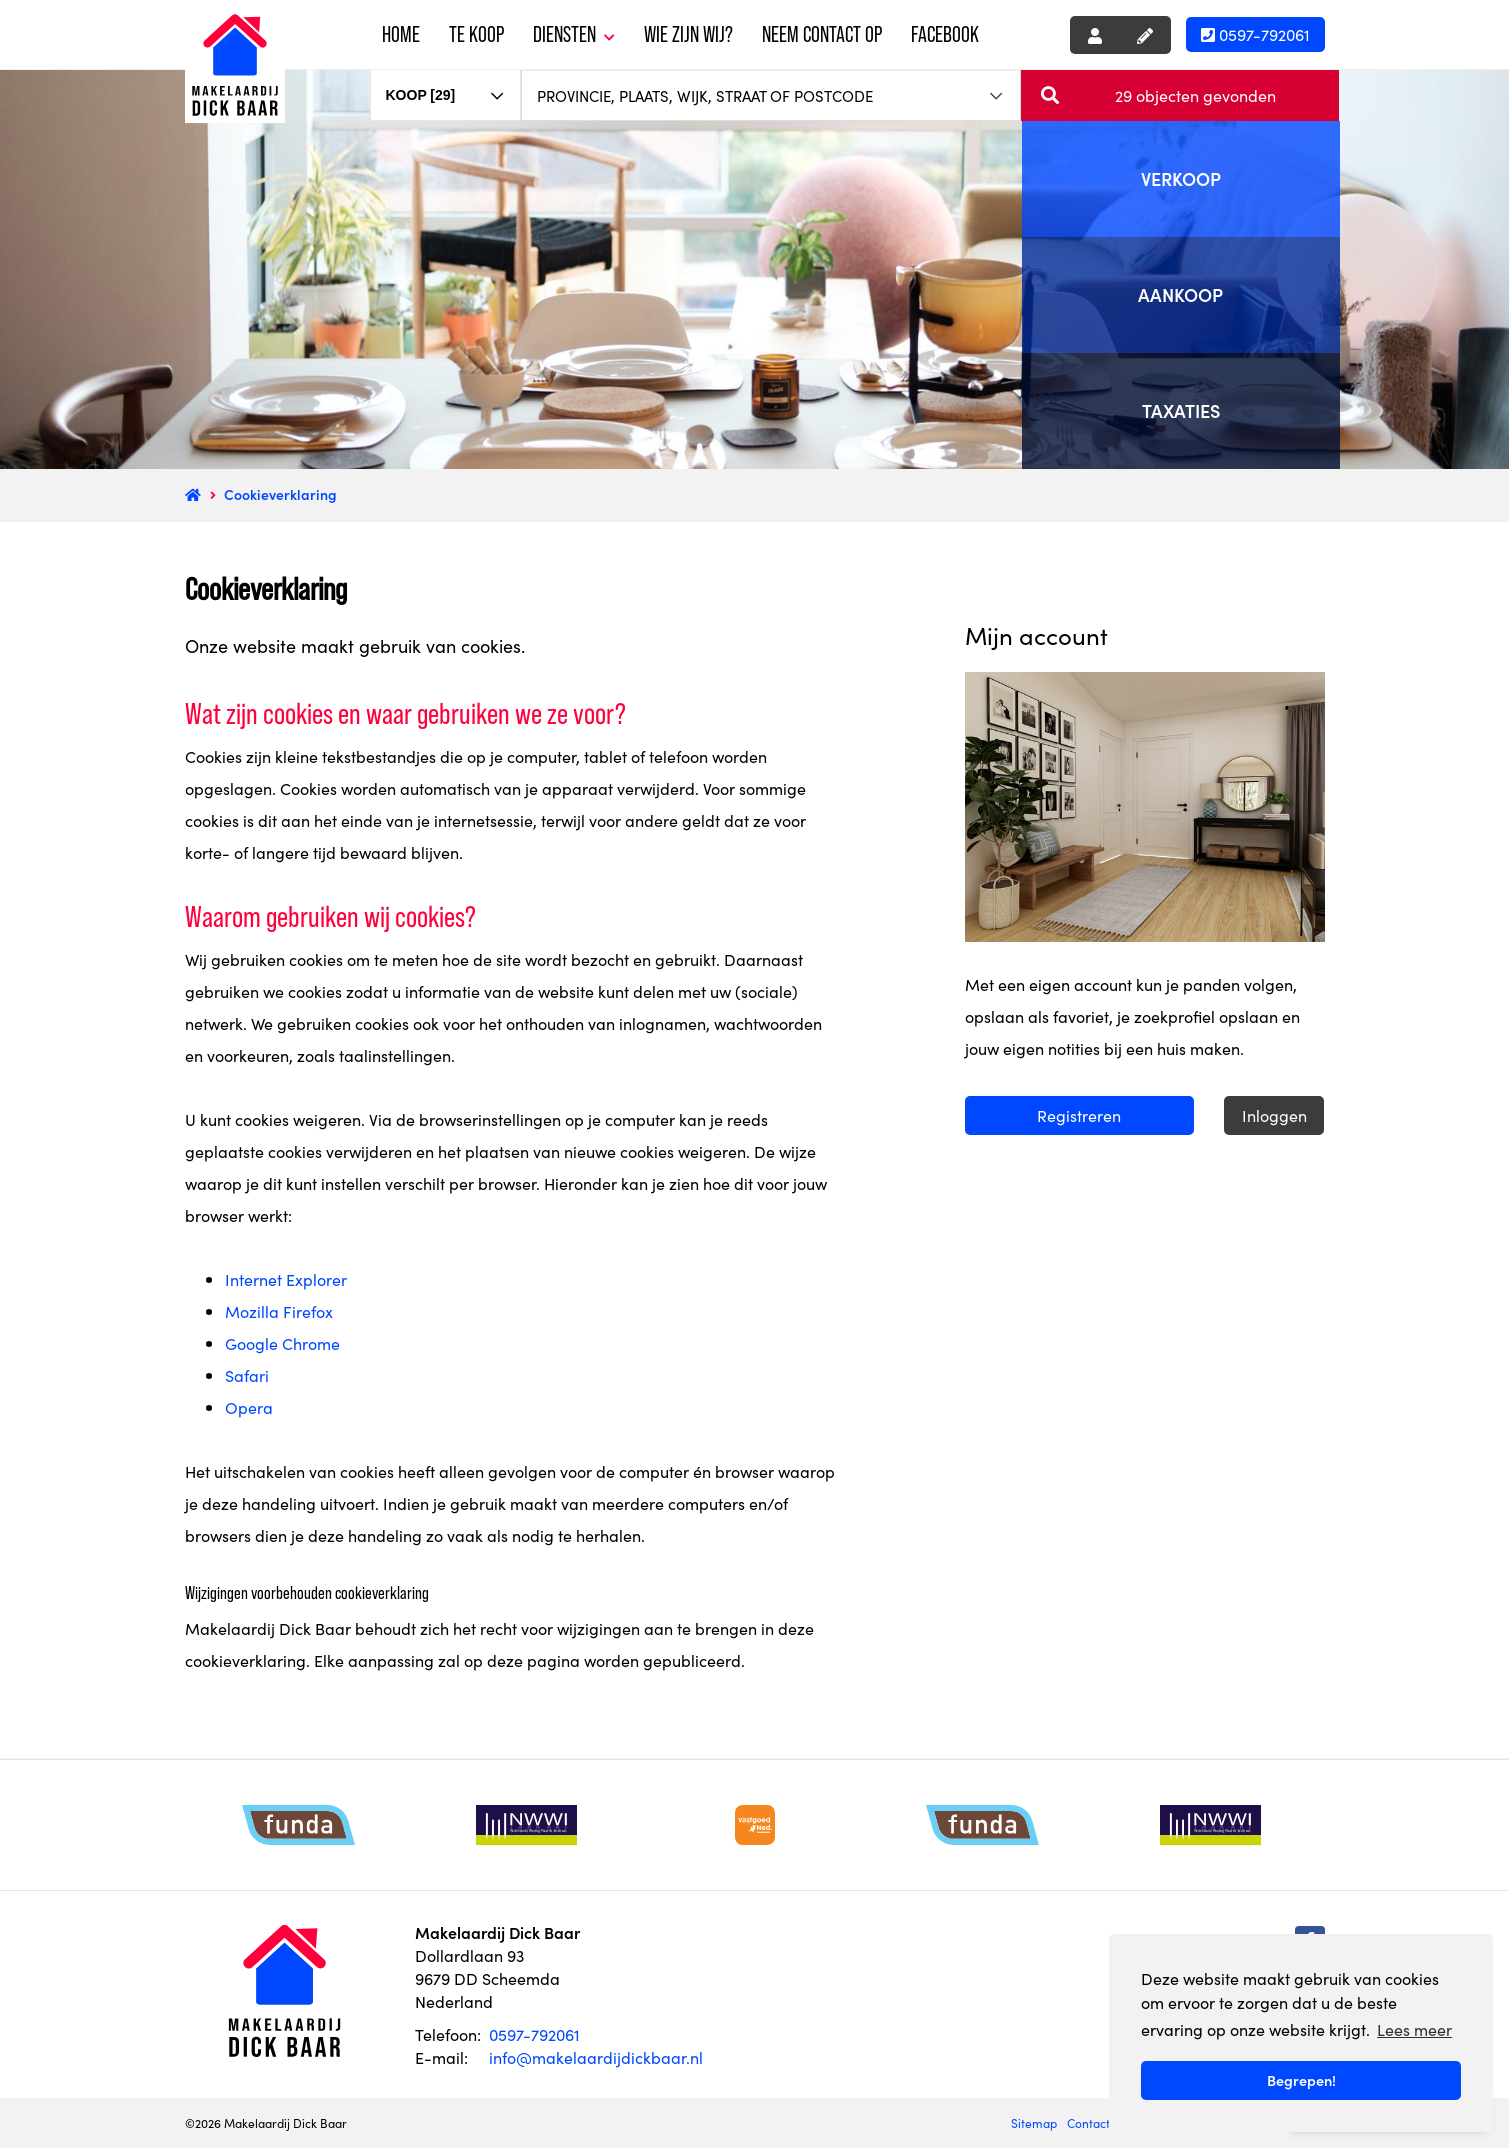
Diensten (574, 34)
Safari (247, 1375)
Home (401, 34)
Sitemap (1034, 2122)
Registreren (1079, 1115)
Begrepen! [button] (1301, 2080)
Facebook (945, 34)
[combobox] (446, 86)
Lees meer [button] (1414, 2029)
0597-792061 (1255, 34)
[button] (1180, 95)
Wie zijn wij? (688, 34)
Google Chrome (282, 1343)
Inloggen (1274, 1115)
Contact (1088, 2122)
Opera (249, 1407)
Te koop (476, 34)
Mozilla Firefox (279, 1311)
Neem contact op (822, 34)
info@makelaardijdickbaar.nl (596, 2057)
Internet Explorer (286, 1279)
